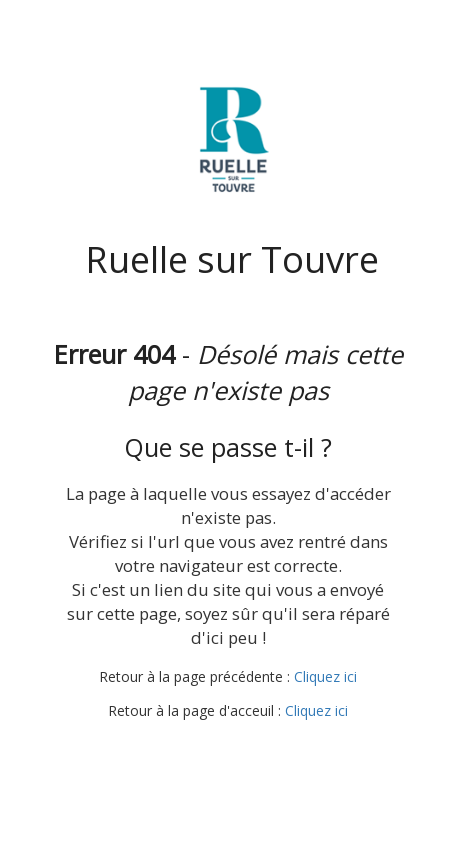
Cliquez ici (325, 676)
